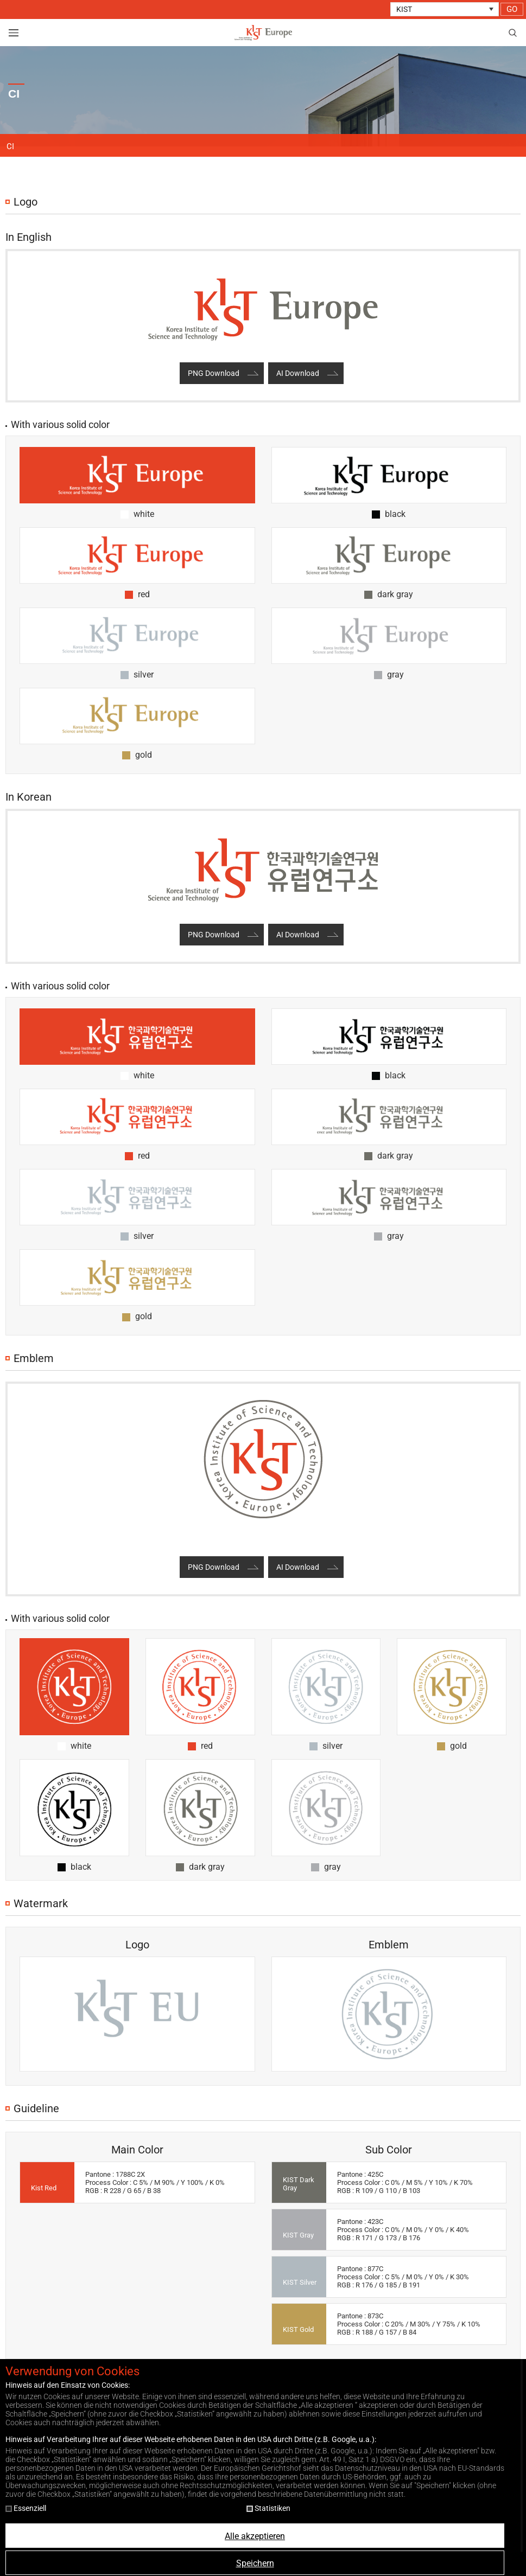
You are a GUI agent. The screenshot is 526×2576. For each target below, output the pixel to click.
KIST (404, 9)
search (512, 32)
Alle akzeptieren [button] (255, 2536)
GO (511, 9)
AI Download (297, 373)
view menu (13, 32)
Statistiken (268, 2508)
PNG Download (213, 373)
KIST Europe (263, 32)
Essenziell (25, 2508)
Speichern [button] (255, 2563)
